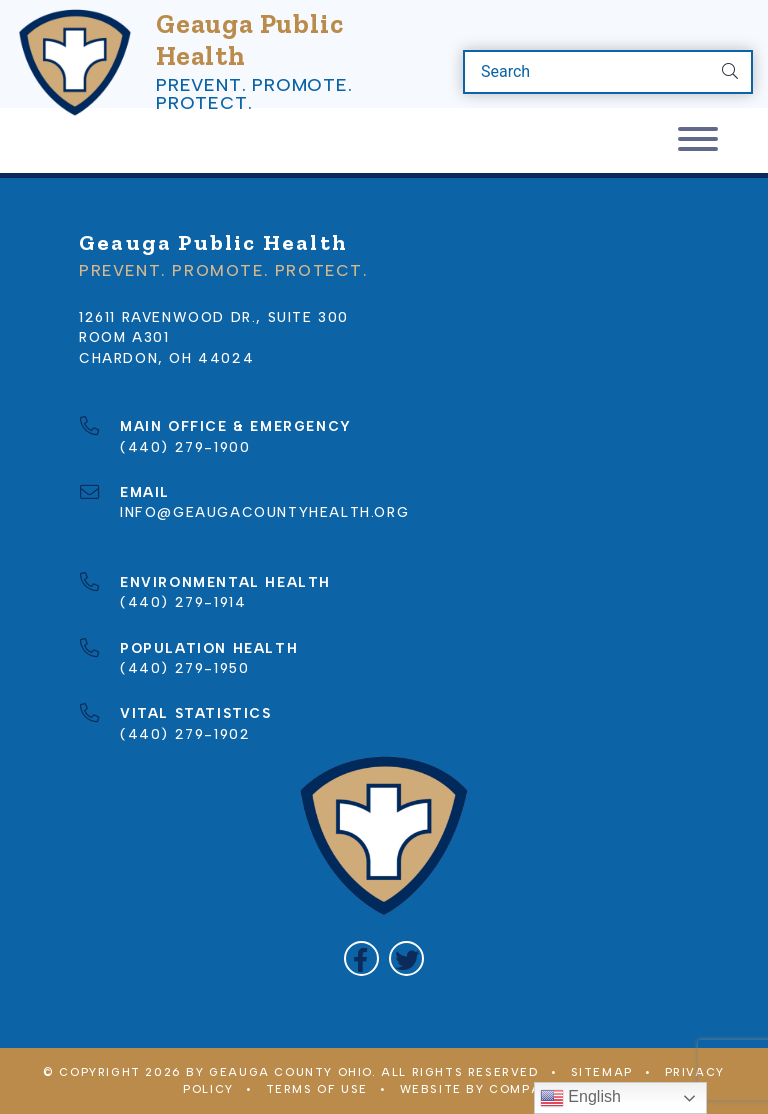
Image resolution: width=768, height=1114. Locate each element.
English (580, 1098)
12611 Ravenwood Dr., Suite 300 (214, 317)
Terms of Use (317, 1089)
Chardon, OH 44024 (166, 358)
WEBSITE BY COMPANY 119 (492, 1089)
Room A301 (124, 337)
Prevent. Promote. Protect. (254, 94)
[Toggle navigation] (698, 140)
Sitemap (602, 1072)
